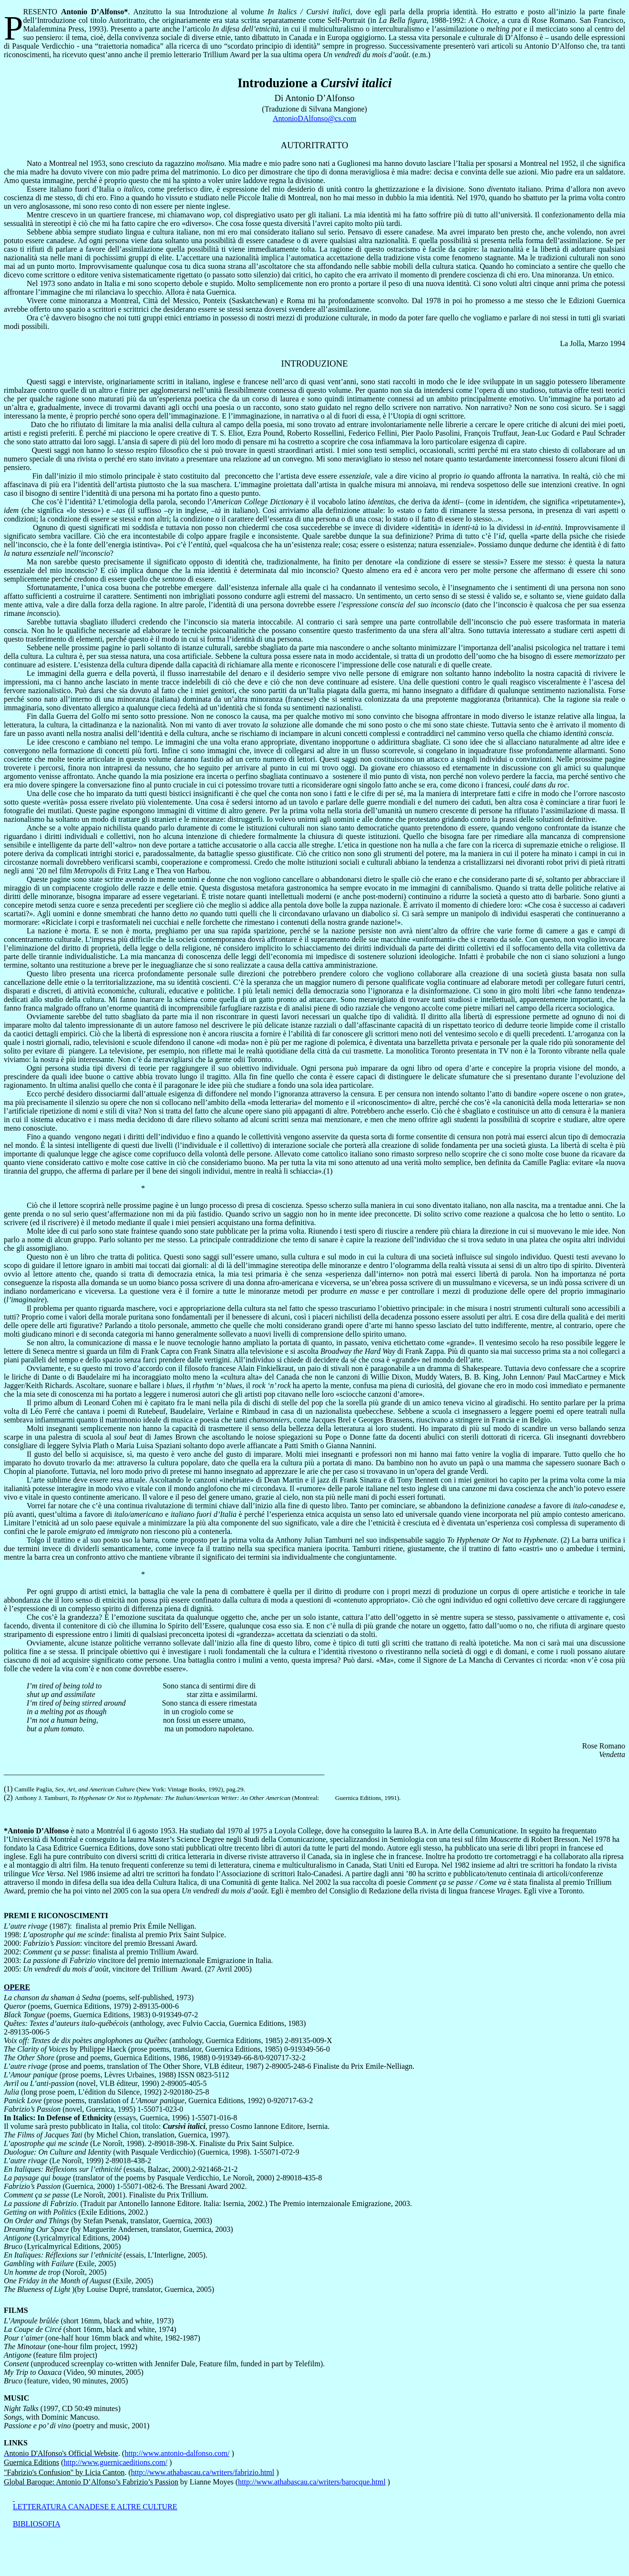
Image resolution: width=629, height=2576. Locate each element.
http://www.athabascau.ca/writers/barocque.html (312, 2482)
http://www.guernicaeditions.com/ (115, 2462)
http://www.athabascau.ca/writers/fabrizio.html (203, 2472)
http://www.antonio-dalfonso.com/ (176, 2453)
